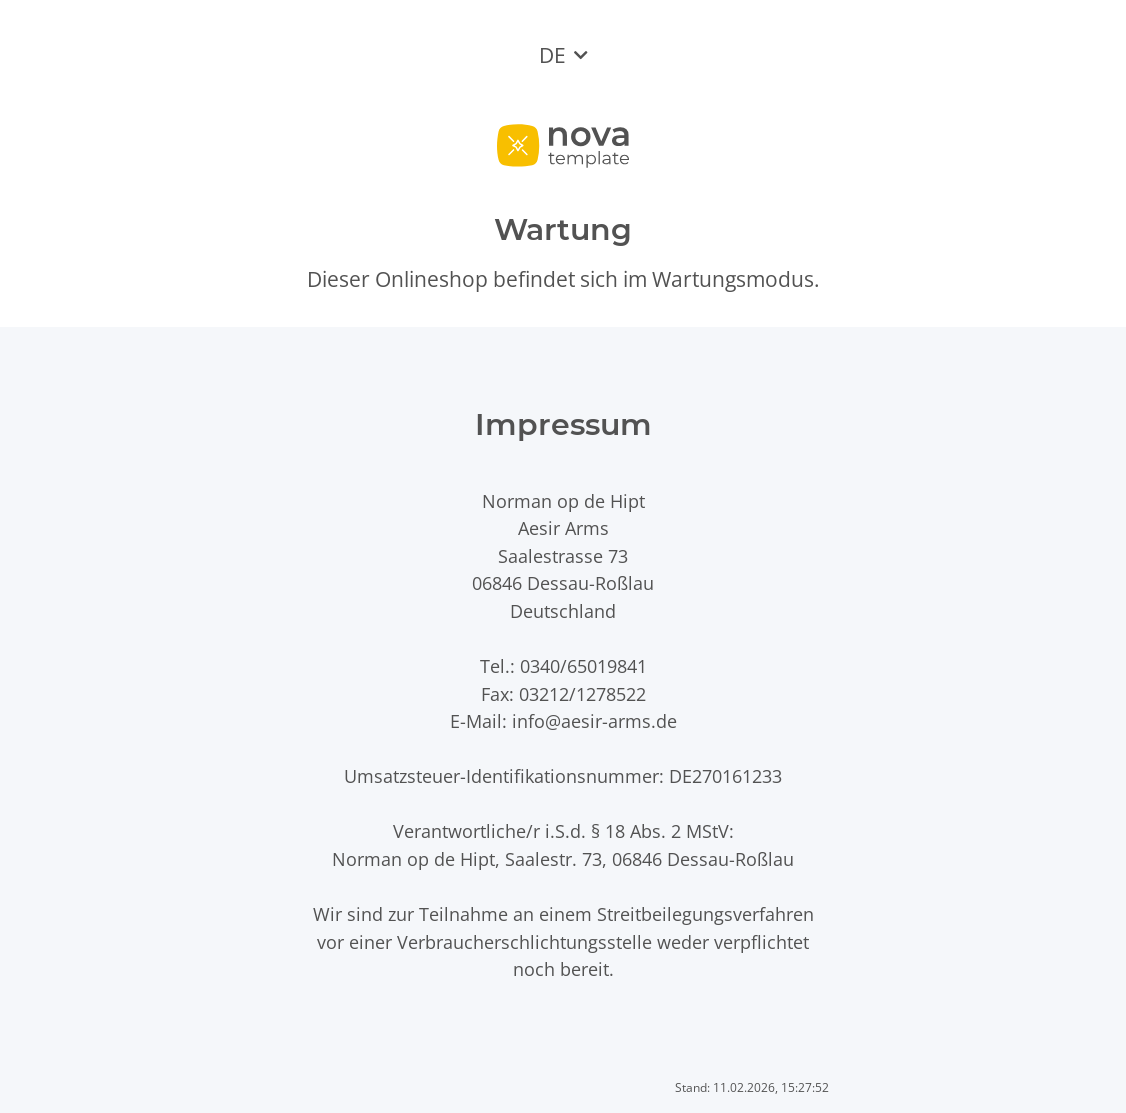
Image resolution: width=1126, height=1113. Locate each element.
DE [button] (552, 55)
